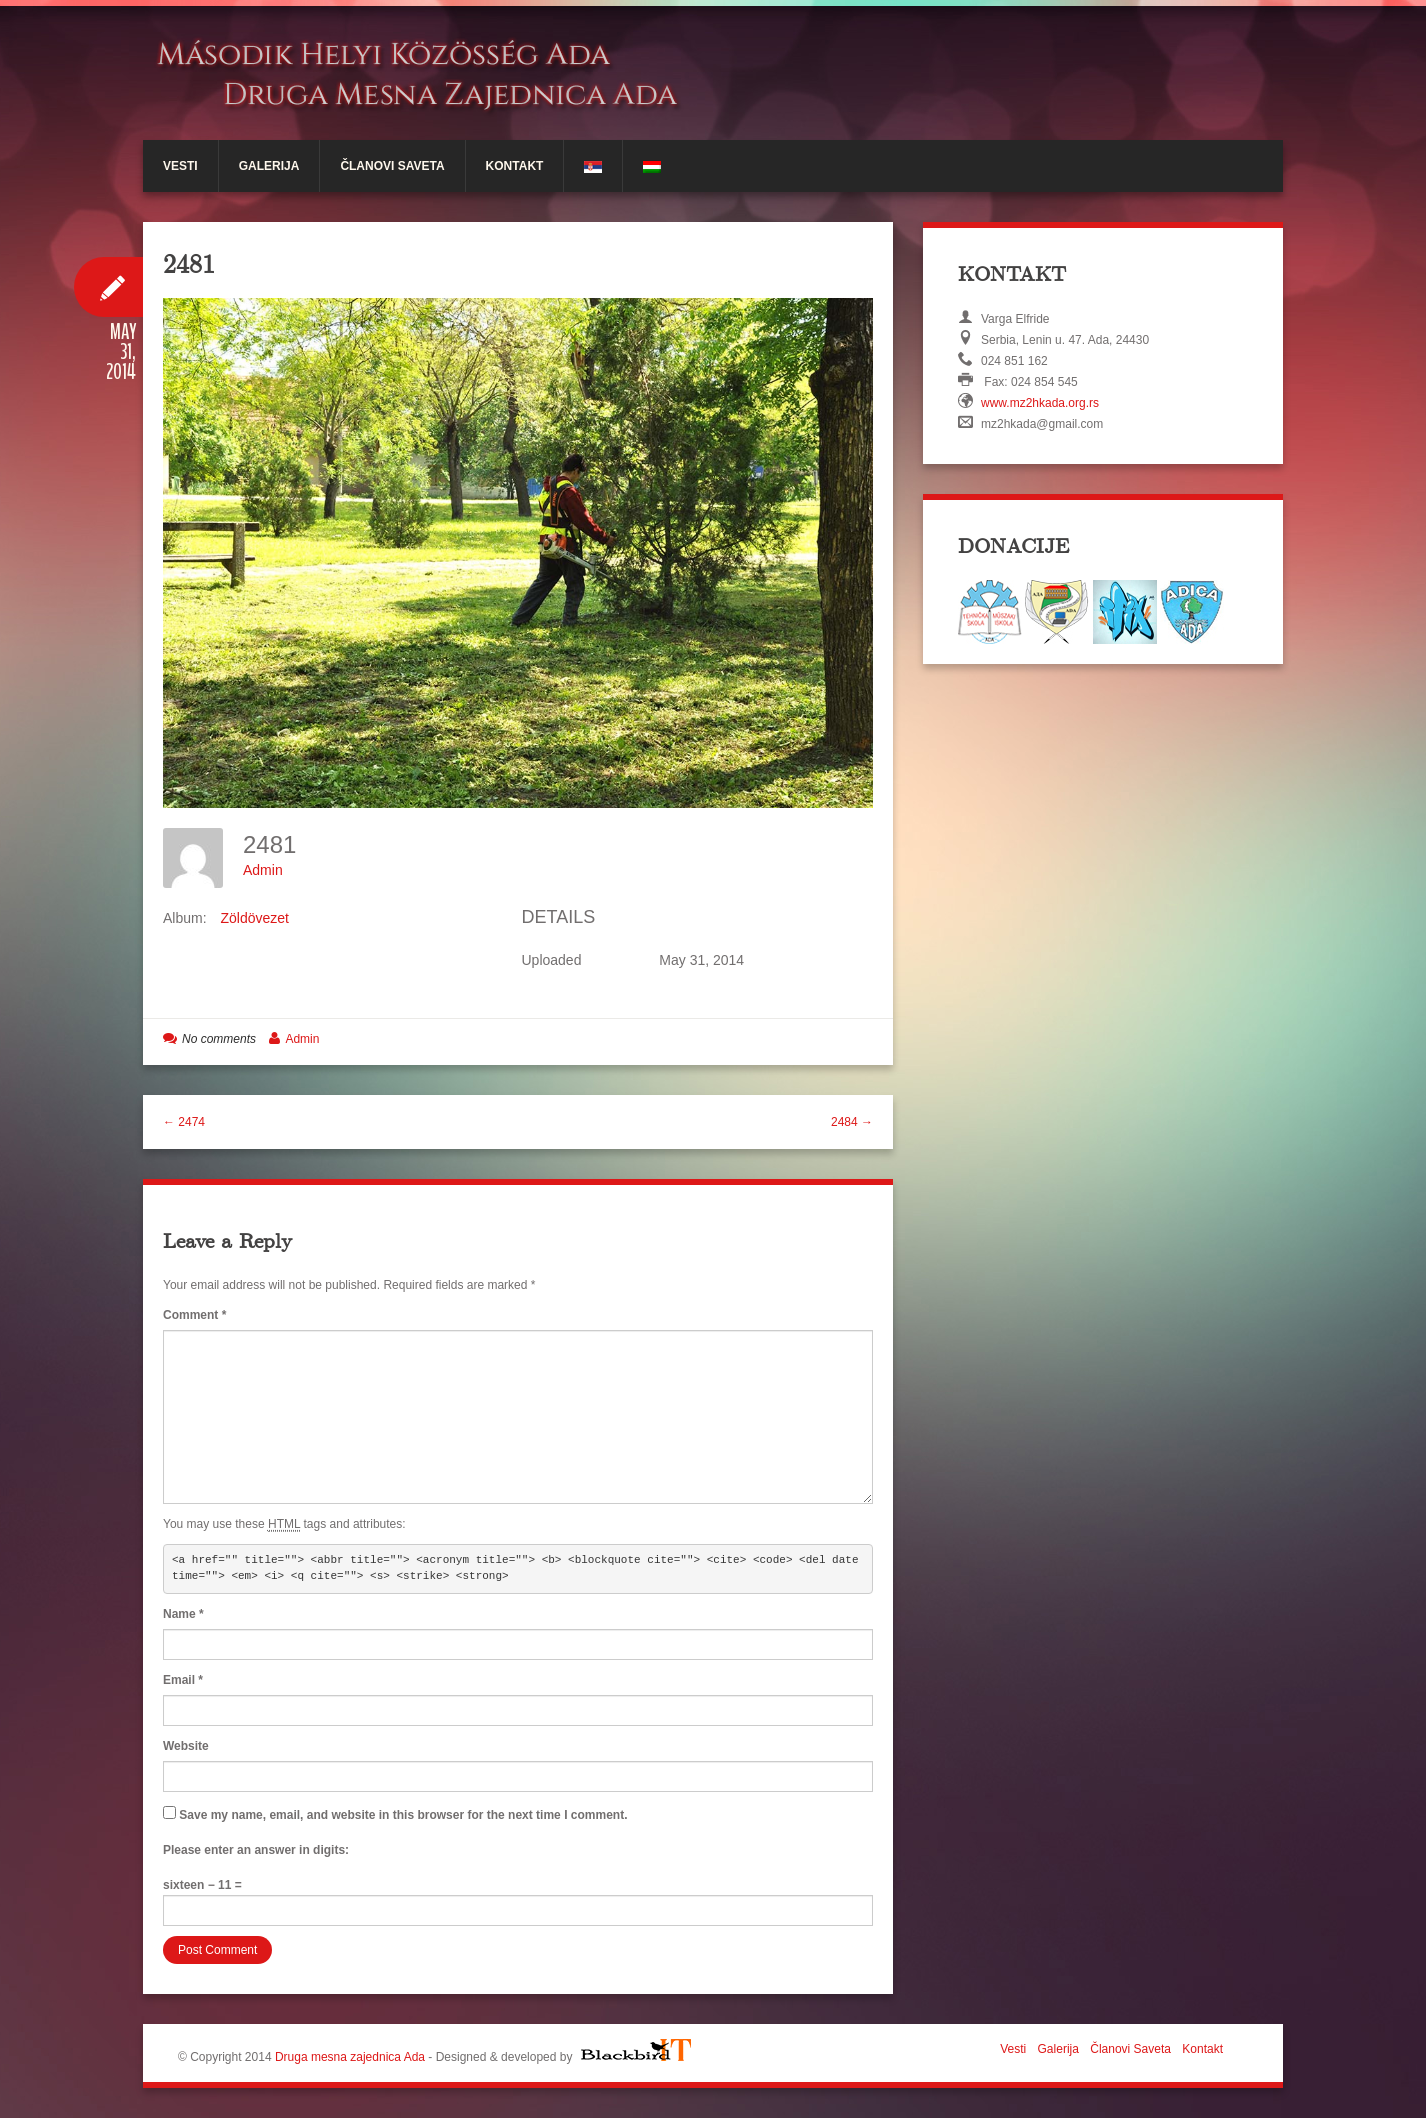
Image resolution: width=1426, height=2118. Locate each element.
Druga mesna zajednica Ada (350, 2057)
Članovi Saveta (392, 166)
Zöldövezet (254, 918)
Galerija (269, 166)
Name (183, 1614)
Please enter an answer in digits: (256, 1850)
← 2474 (184, 1122)
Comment (194, 1315)
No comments (219, 1039)
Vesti (180, 166)
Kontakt (515, 166)
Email (183, 1680)
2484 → (852, 1122)
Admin (263, 870)
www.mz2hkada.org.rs (1040, 403)
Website (186, 1746)
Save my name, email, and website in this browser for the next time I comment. (403, 1815)
